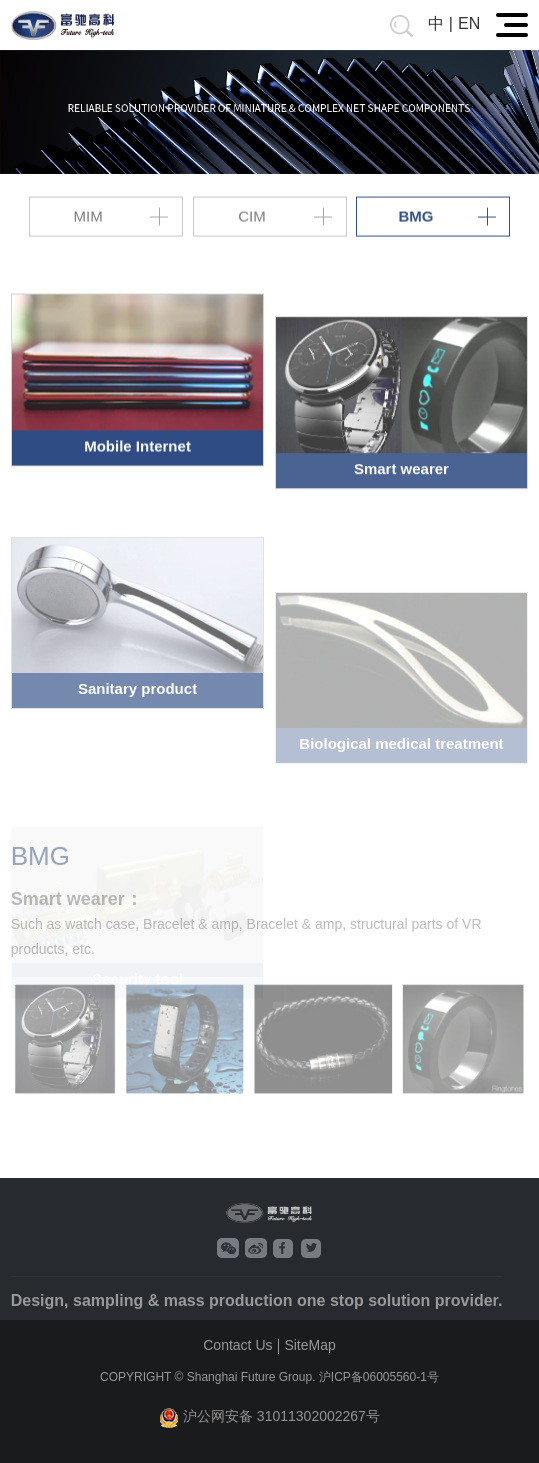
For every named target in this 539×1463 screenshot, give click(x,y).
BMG (415, 215)
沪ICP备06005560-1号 (379, 1377)
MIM (88, 215)
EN (469, 23)
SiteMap (309, 1345)
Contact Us (237, 1345)
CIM (252, 215)
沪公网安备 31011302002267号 (269, 1417)
